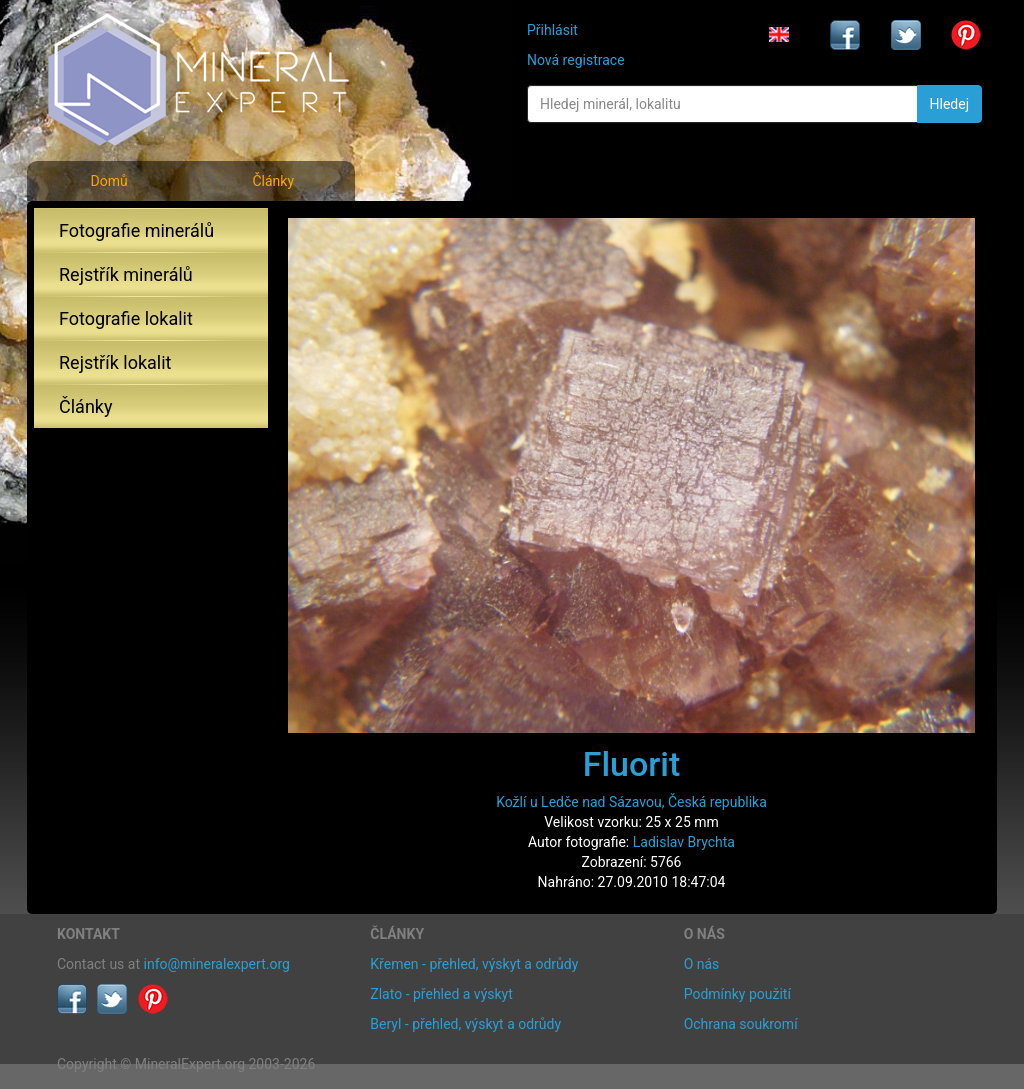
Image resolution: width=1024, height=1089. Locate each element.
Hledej (949, 104)
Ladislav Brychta (684, 842)
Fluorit (632, 764)
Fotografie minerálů (136, 230)
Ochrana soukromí (741, 1024)
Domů (108, 181)
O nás (702, 964)
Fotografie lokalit (126, 318)
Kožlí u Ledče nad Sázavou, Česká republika (631, 802)
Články (273, 181)
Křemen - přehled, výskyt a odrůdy (474, 964)
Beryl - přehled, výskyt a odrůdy (465, 1024)
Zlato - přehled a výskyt (441, 994)
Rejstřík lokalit (115, 362)
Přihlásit (552, 30)
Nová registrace (576, 60)
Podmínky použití (737, 994)
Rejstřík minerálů (126, 274)
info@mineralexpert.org (217, 964)
